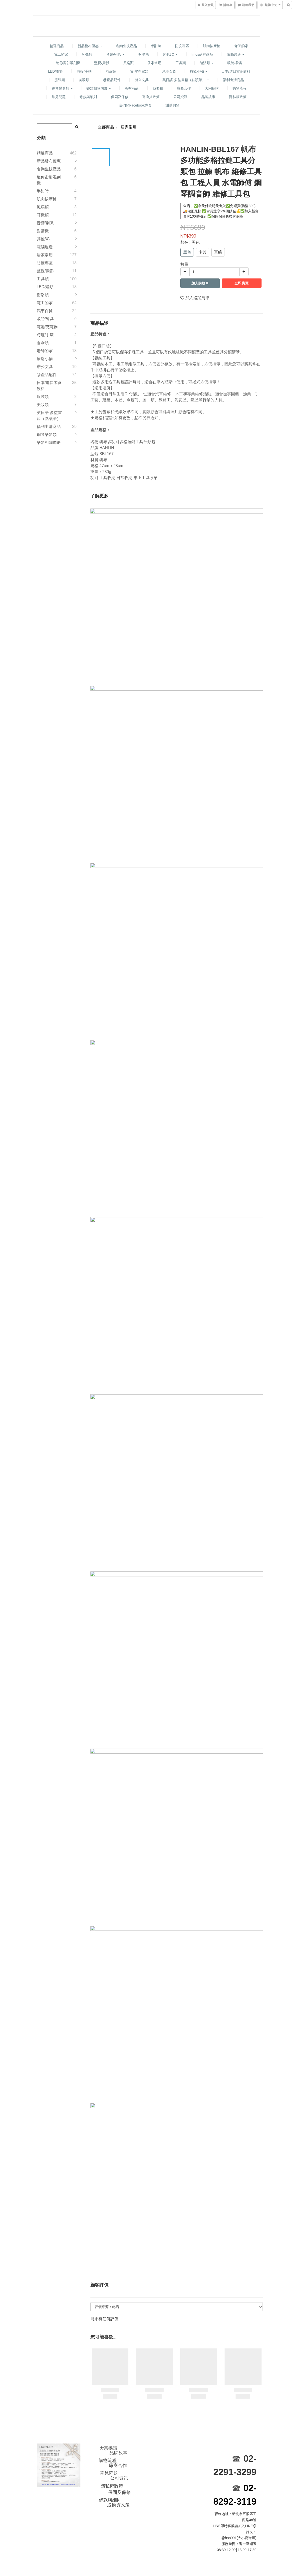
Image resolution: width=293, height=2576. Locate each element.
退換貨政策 (151, 97)
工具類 (180, 63)
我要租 (158, 88)
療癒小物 (198, 71)
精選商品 (57, 46)
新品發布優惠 (90, 46)
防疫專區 (182, 46)
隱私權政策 (238, 97)
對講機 (143, 54)
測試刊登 (172, 105)
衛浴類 (207, 63)
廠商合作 (184, 88)
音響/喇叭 (115, 54)
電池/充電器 (139, 71)
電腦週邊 (235, 54)
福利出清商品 (233, 80)
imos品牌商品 (202, 54)
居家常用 (154, 63)
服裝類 (59, 80)
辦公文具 (142, 80)
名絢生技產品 (126, 46)
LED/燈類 (55, 71)
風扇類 (128, 63)
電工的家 (61, 54)
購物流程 (240, 88)
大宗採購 (212, 88)
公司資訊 (180, 97)
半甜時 (156, 46)
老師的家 (241, 46)
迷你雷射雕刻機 (68, 63)
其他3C (170, 54)
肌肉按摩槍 (211, 46)
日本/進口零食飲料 (235, 71)
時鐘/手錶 (84, 71)
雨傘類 (110, 71)
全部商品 (106, 127)
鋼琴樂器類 (62, 88)
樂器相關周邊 (98, 88)
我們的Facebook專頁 (135, 105)
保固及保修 (119, 97)
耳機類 (87, 54)
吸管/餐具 (234, 63)
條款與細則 (88, 97)
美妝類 (84, 80)
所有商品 (132, 88)
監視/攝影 (101, 63)
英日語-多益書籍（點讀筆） (185, 80)
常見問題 (59, 97)
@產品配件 (112, 80)
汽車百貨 (169, 71)
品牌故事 (208, 97)
